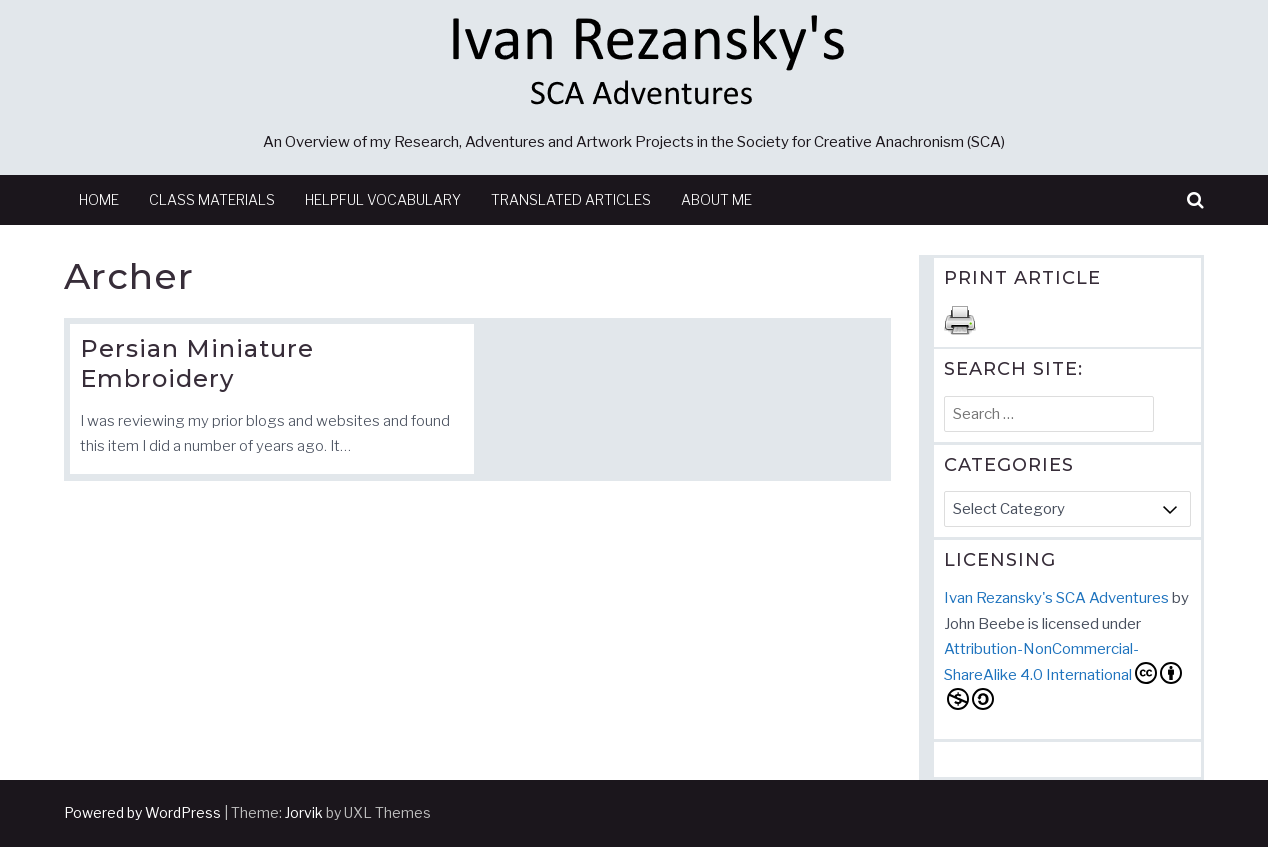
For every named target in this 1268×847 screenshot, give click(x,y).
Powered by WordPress (142, 812)
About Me (716, 199)
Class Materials (212, 199)
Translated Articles (571, 199)
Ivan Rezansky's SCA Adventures (1056, 598)
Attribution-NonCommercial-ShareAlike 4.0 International (1063, 675)
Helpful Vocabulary (383, 199)
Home (99, 199)
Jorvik (304, 812)
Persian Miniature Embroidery (197, 363)
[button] (1195, 200)
